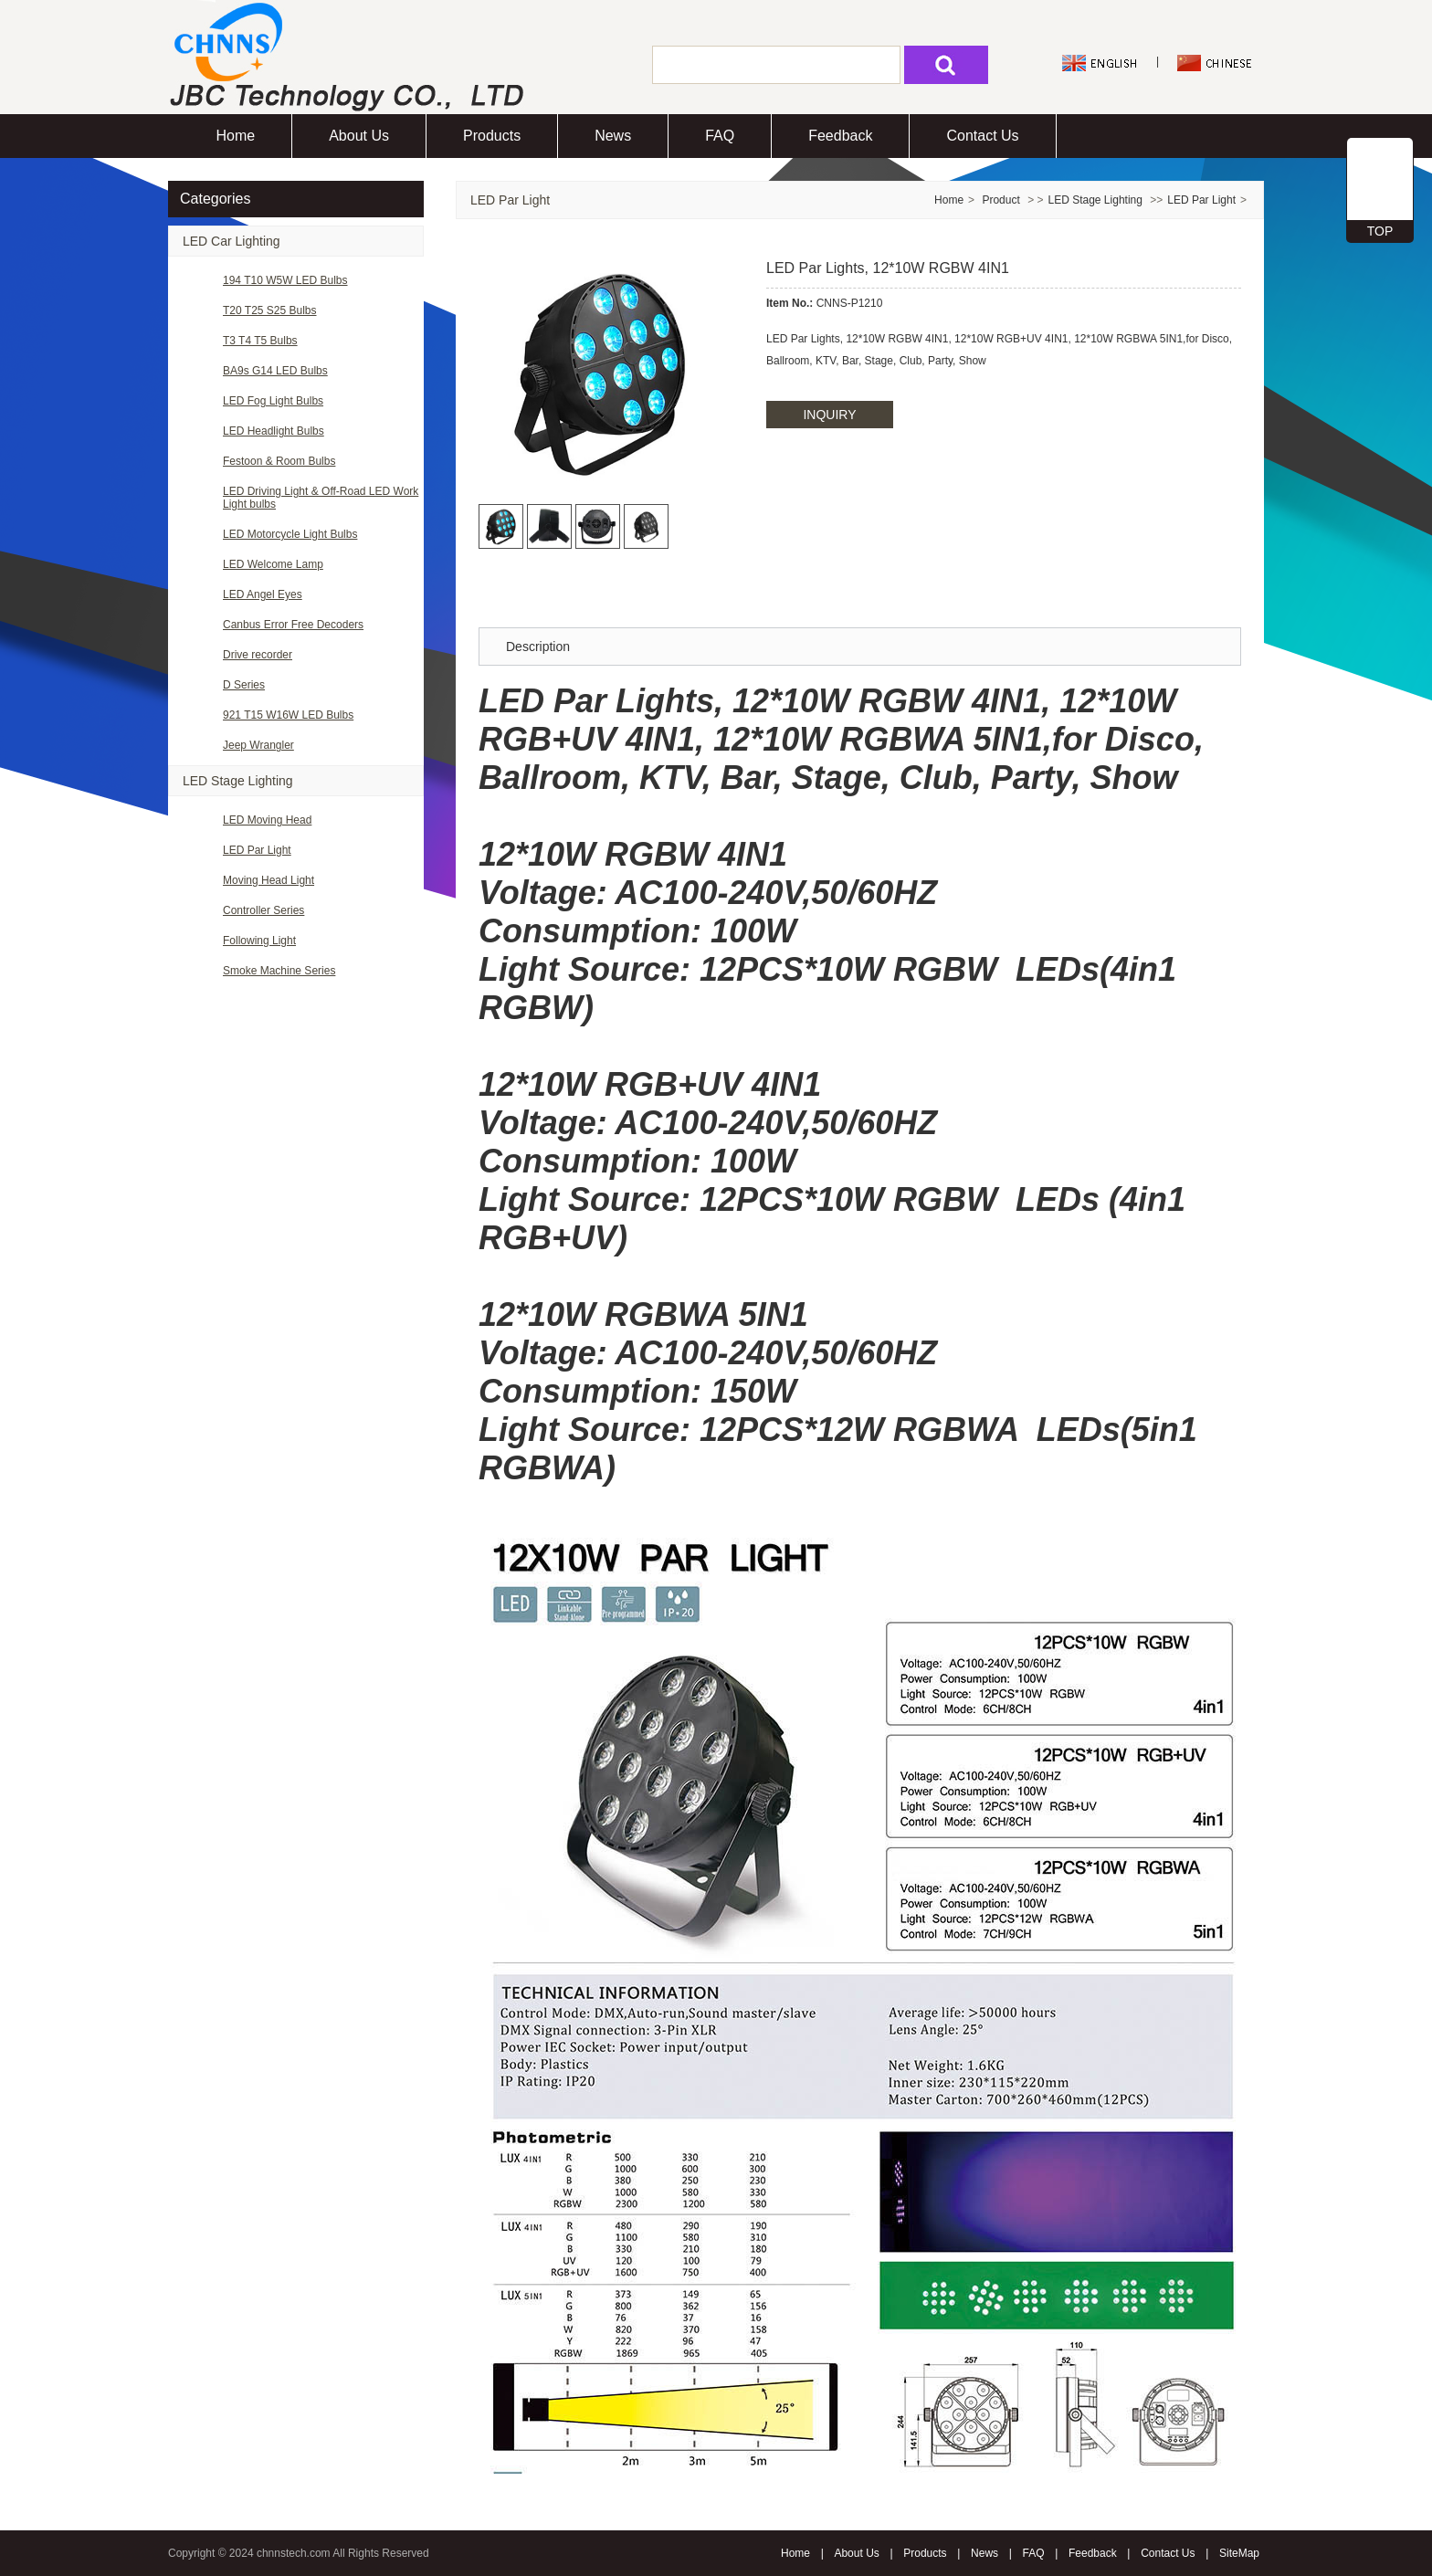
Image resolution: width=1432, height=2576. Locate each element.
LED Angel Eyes (262, 594)
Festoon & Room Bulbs (279, 461)
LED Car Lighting (231, 241)
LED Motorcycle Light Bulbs (290, 534)
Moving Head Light (268, 880)
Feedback (840, 135)
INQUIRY (829, 414)
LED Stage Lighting (238, 780)
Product (1002, 200)
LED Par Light (257, 850)
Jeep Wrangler (258, 745)
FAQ (719, 135)
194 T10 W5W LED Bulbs (285, 280)
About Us (359, 135)
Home (236, 135)
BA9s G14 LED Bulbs (275, 370)
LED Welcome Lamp (273, 564)
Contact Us (982, 135)
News (613, 135)
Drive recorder (257, 654)
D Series (244, 684)
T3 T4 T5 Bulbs (260, 340)
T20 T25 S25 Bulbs (270, 310)
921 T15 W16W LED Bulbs (288, 715)
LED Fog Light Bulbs (273, 400)
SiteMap (1239, 2553)
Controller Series (263, 910)
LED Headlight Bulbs (273, 431)
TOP (1380, 231)
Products (492, 135)
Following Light (259, 940)
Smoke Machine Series (279, 970)
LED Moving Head (267, 820)
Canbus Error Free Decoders (293, 624)
